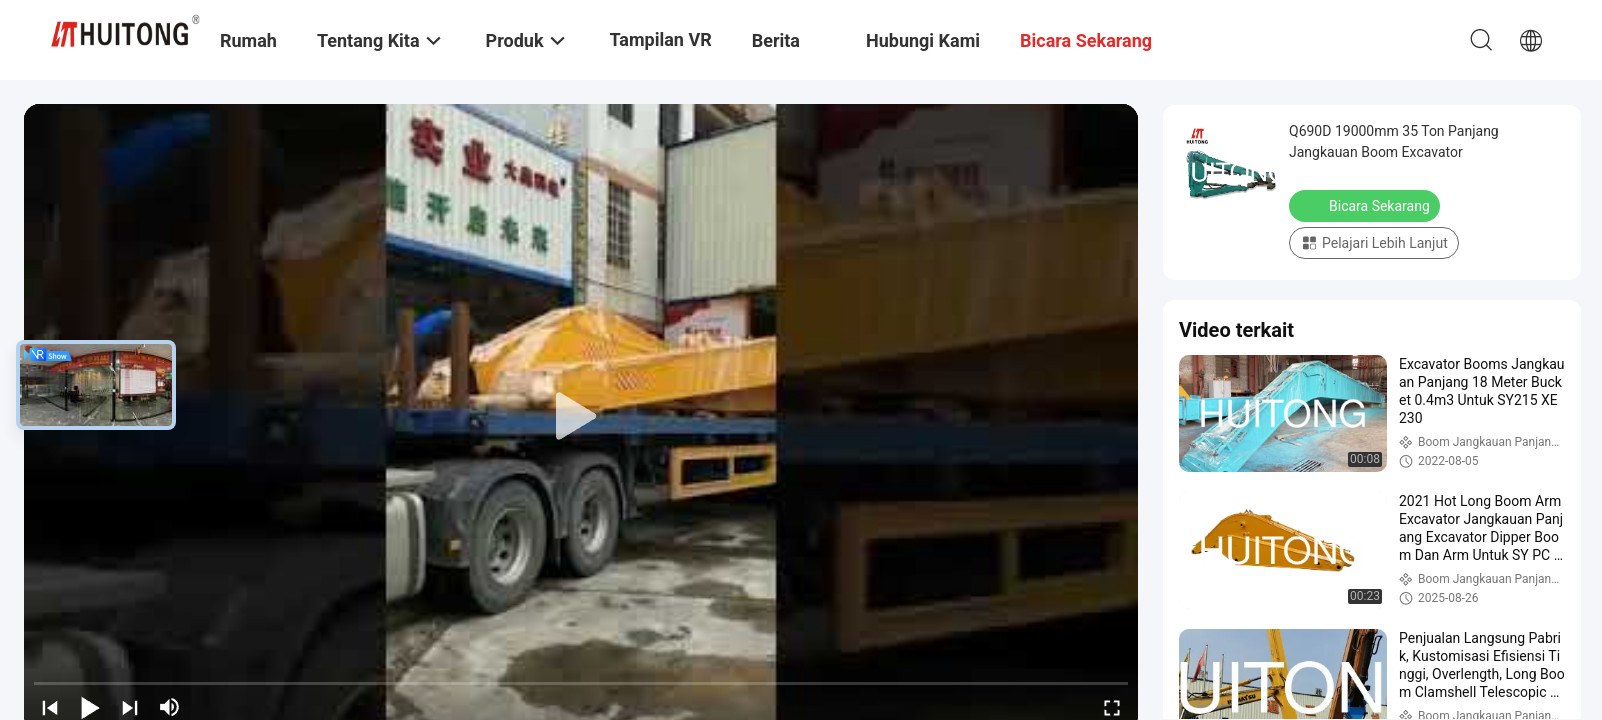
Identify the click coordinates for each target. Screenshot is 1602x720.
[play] (581, 417)
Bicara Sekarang (1366, 205)
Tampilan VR (661, 39)
